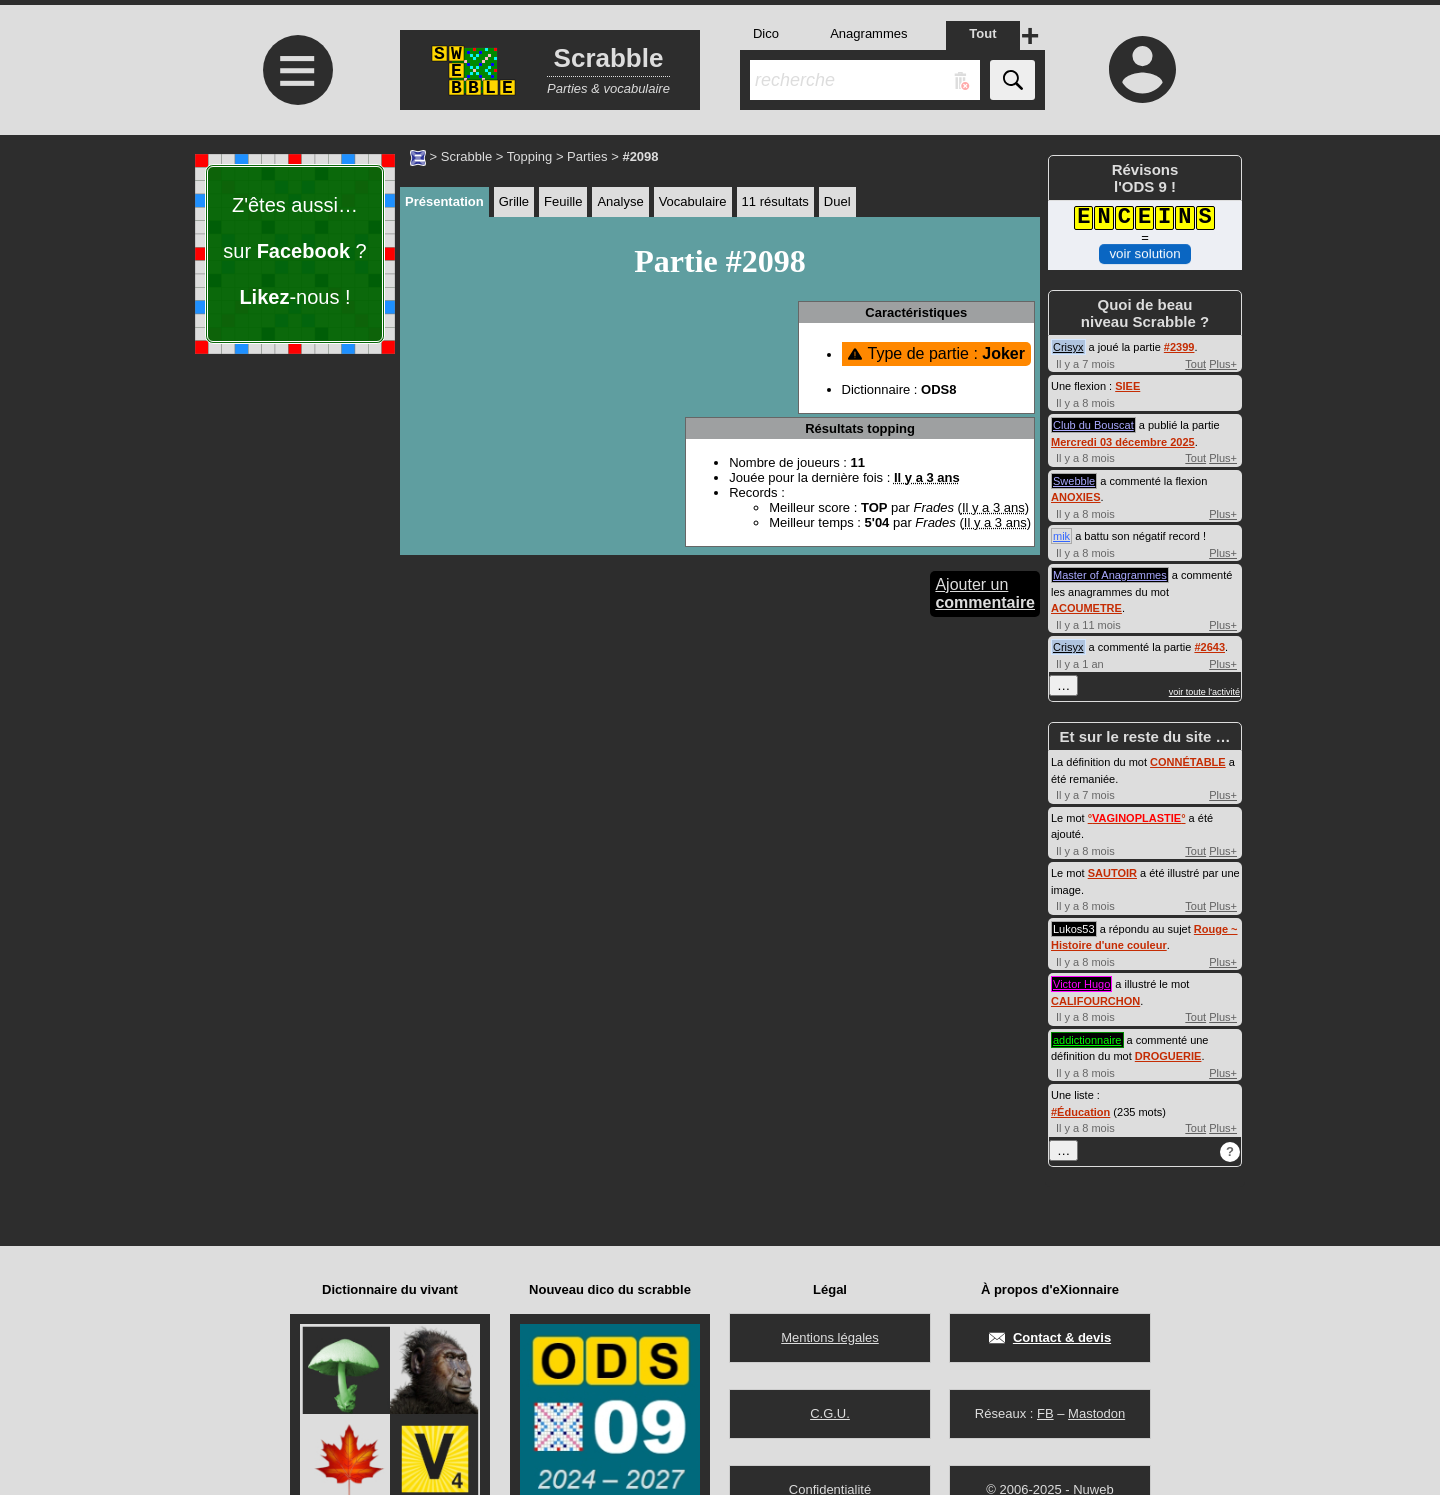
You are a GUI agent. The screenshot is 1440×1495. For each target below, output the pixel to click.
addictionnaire (1087, 1040)
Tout (1195, 364)
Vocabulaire (693, 201)
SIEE (1127, 386)
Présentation (444, 201)
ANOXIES (1076, 497)
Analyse (620, 201)
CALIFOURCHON (1095, 1001)
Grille (514, 201)
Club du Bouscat (1093, 425)
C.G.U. (830, 1413)
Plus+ (1223, 364)
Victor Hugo (1081, 984)
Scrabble (466, 156)
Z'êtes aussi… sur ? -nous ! (294, 251)
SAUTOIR (1112, 873)
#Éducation (1080, 1112)
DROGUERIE (1168, 1056)
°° (1137, 818)
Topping (530, 156)
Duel (837, 201)
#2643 (1209, 647)
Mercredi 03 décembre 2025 (1123, 442)
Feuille (563, 201)
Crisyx (1068, 347)
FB (1045, 1413)
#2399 (1179, 347)
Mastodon (1096, 1413)
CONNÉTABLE (1188, 762)
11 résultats (775, 201)
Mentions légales (830, 1337)
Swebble (1074, 481)
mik (1061, 536)
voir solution (1144, 253)
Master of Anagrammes (1110, 575)
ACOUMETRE (1086, 608)
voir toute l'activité (1204, 692)
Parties (587, 156)
